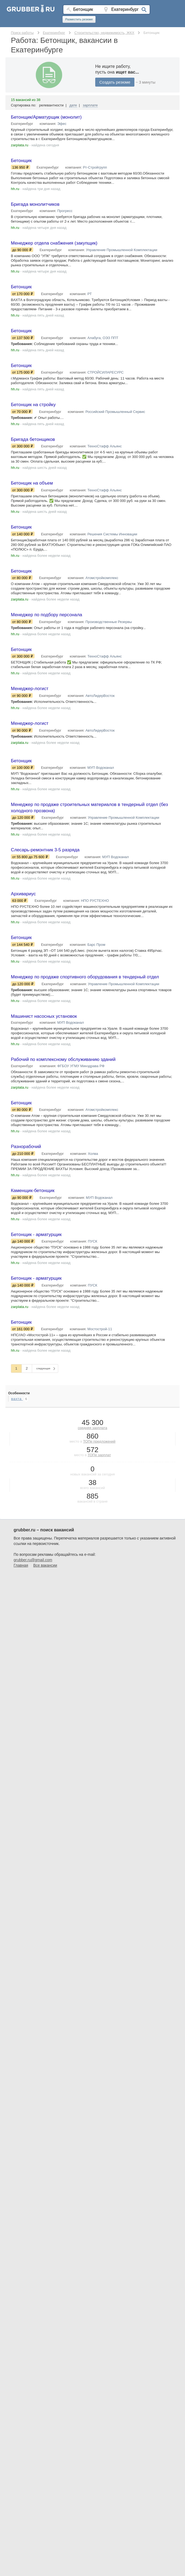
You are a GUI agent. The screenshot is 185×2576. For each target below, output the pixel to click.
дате (73, 105)
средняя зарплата (92, 1446)
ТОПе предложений (99, 1460)
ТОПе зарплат (99, 1473)
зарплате (90, 105)
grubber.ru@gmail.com (33, 1578)
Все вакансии (45, 1584)
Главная (21, 1584)
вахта (17, 1417)
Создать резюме (114, 82)
